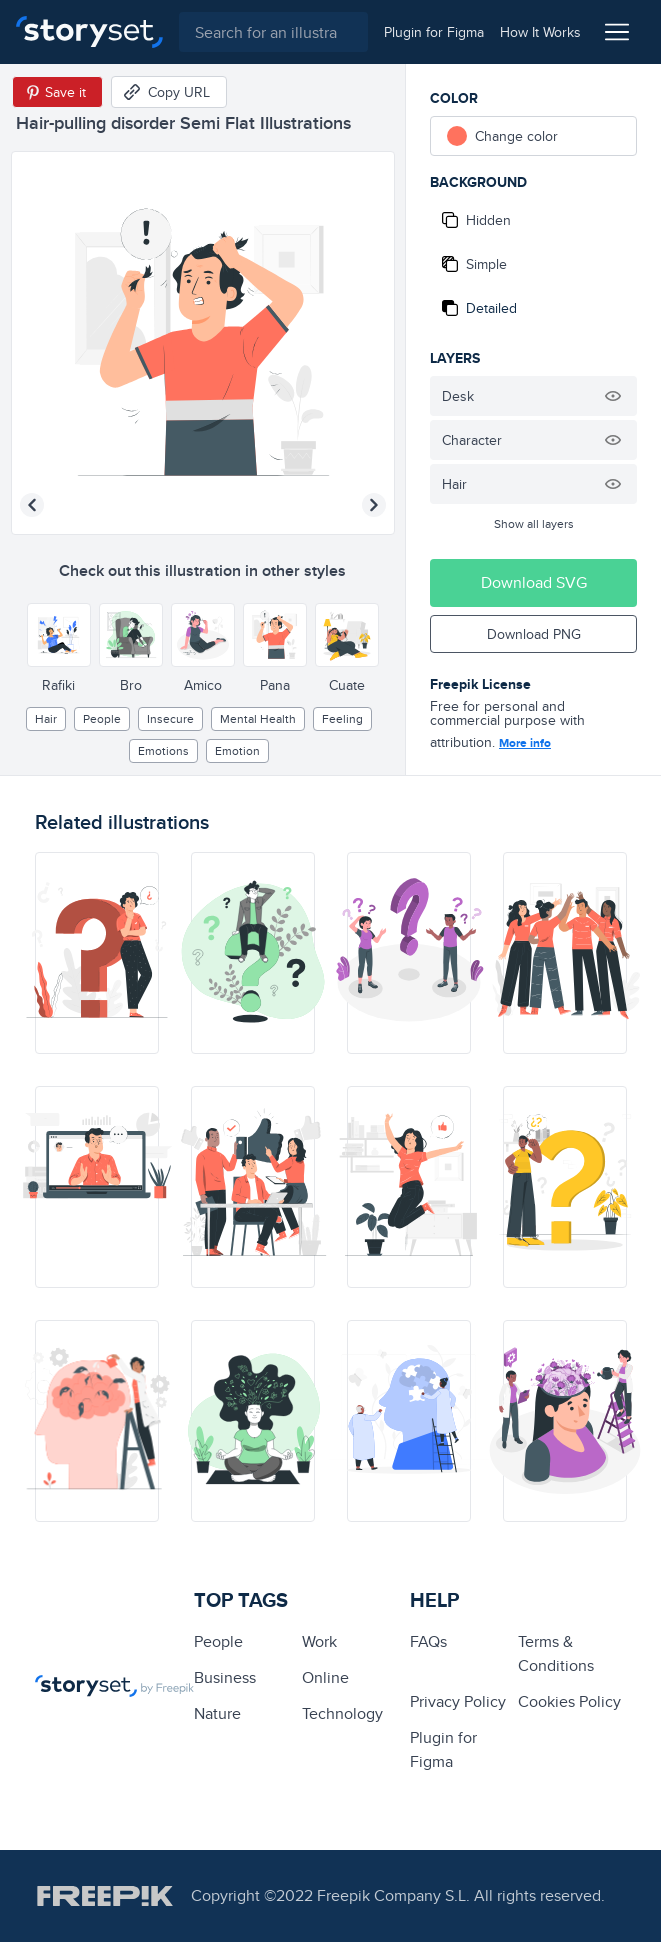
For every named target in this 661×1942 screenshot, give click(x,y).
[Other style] (59, 635)
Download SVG (534, 582)
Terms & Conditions (556, 1653)
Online (325, 1677)
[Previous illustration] (32, 505)
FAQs (428, 1641)
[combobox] (273, 32)
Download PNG (534, 634)
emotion (237, 750)
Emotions (163, 750)
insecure (170, 718)
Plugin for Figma (443, 1749)
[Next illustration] (374, 505)
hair (46, 718)
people (102, 718)
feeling (342, 718)
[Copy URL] (169, 92)
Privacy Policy (458, 1701)
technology (342, 1713)
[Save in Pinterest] (57, 92)
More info (525, 743)
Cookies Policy (569, 1701)
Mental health (258, 718)
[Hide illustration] (613, 396)
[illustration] (97, 953)
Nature (217, 1713)
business (225, 1677)
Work (319, 1641)
